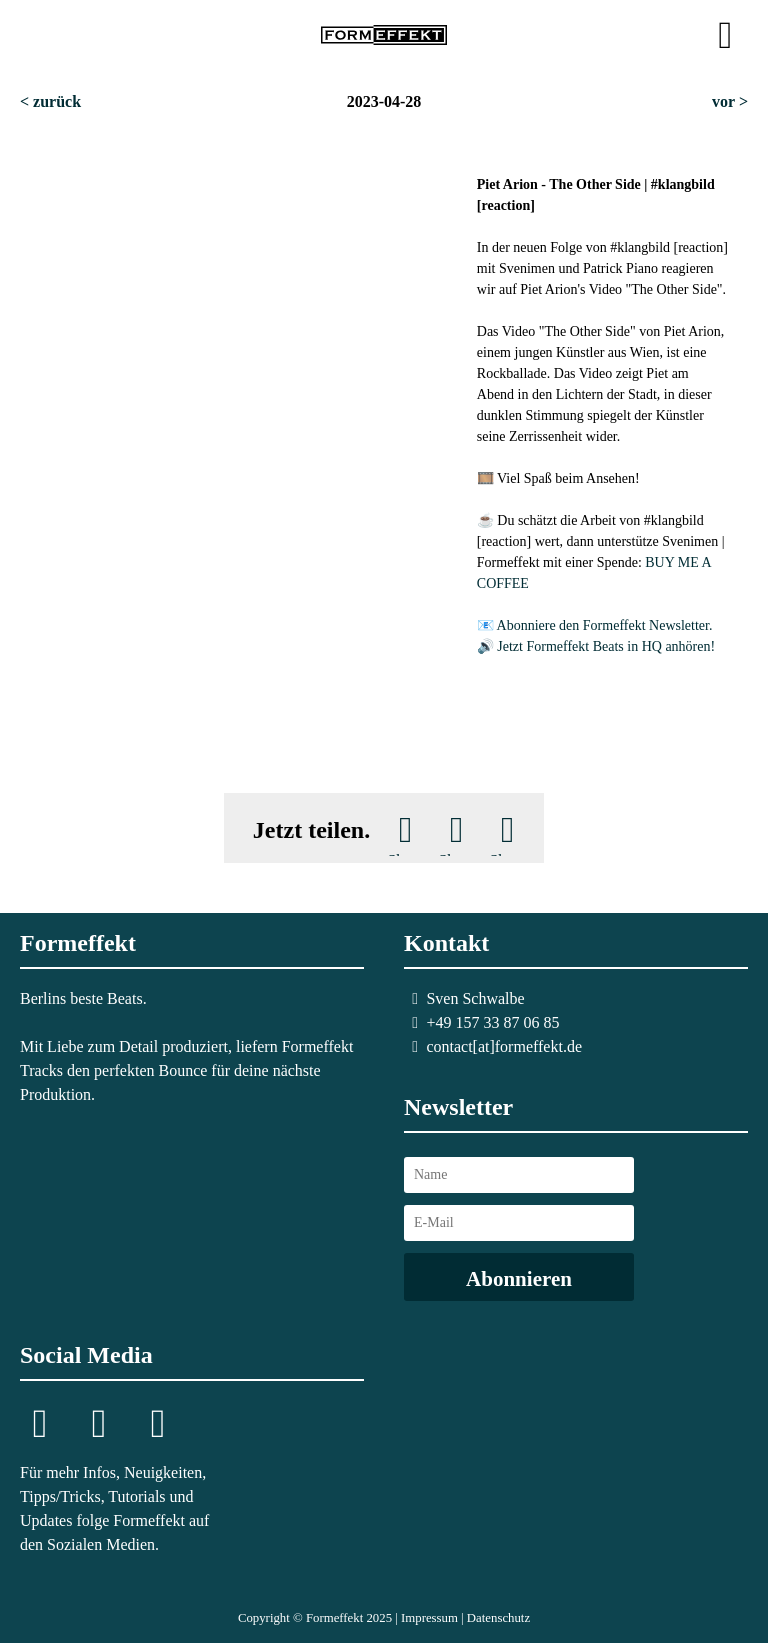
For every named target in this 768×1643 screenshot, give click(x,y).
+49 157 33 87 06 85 (492, 1022)
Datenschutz (498, 1618)
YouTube (158, 1425)
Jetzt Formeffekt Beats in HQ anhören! (606, 646)
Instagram (40, 1425)
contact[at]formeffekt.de (504, 1046)
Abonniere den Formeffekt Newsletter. (605, 625)
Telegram (99, 1425)
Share (405, 854)
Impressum (429, 1618)
